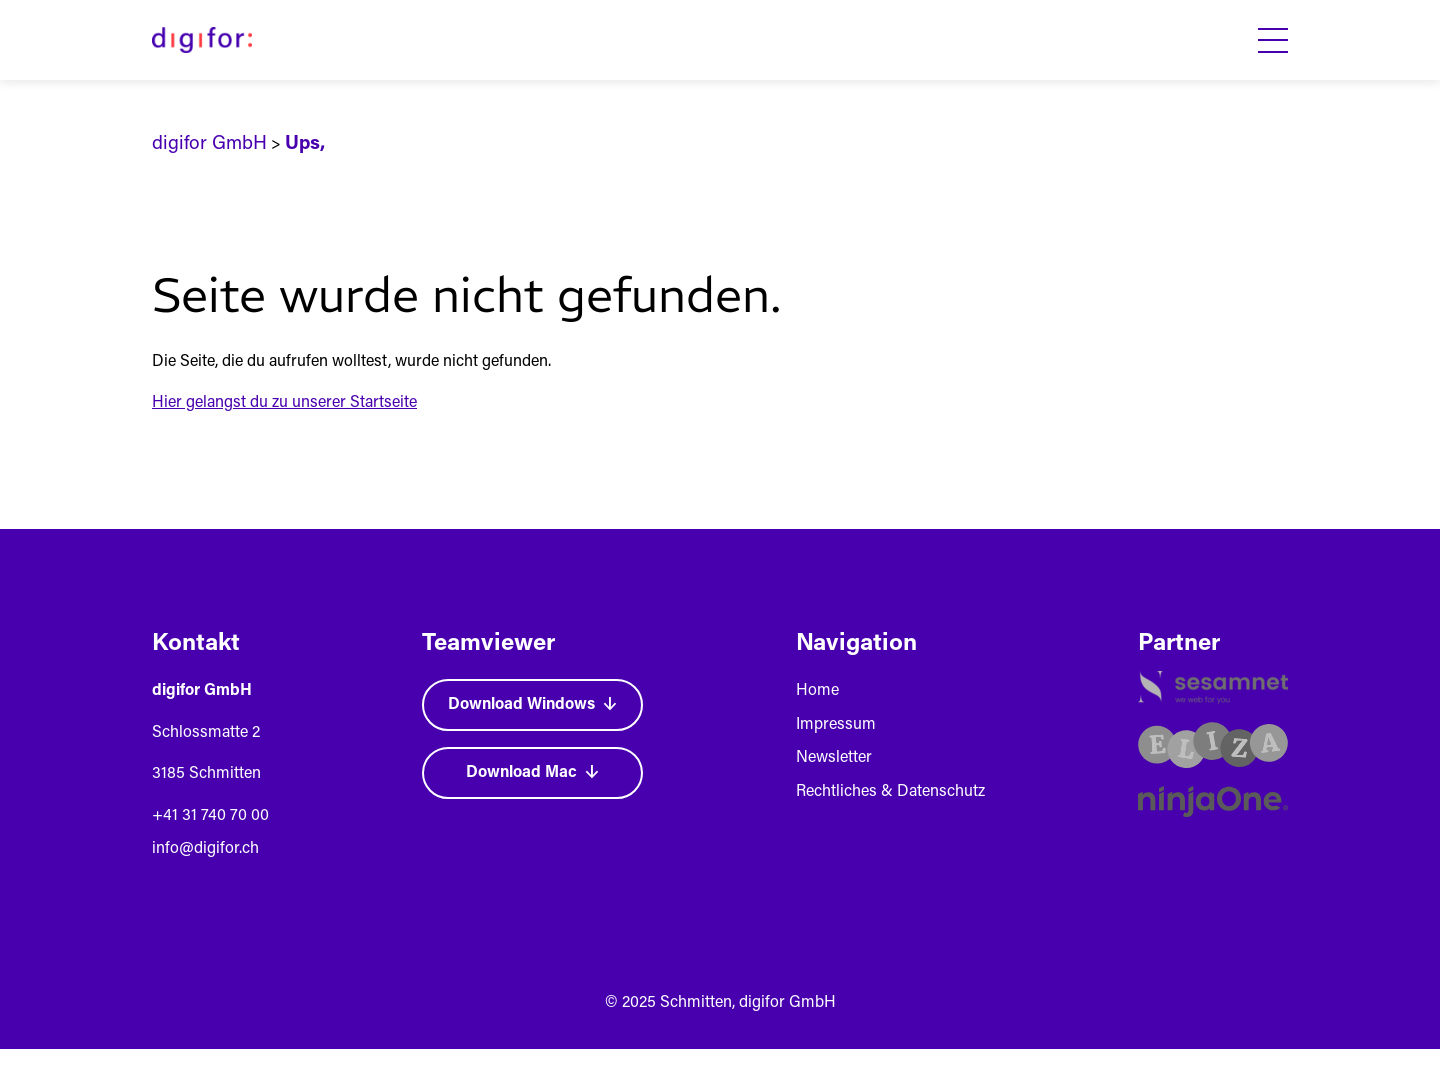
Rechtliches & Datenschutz (890, 792)
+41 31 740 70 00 (210, 816)
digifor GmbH (209, 144)
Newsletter (834, 758)
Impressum (836, 725)
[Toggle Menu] (1273, 40)
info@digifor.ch (205, 849)
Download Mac (532, 773)
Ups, (305, 144)
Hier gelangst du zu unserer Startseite (284, 403)
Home (817, 691)
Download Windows (532, 705)
